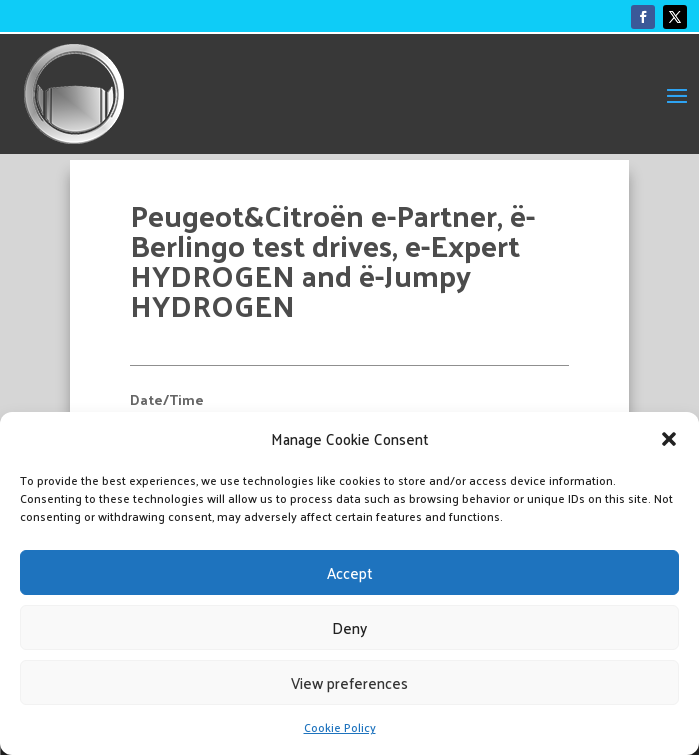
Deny (349, 627)
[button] (669, 439)
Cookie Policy (340, 727)
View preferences (349, 682)
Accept (350, 572)
